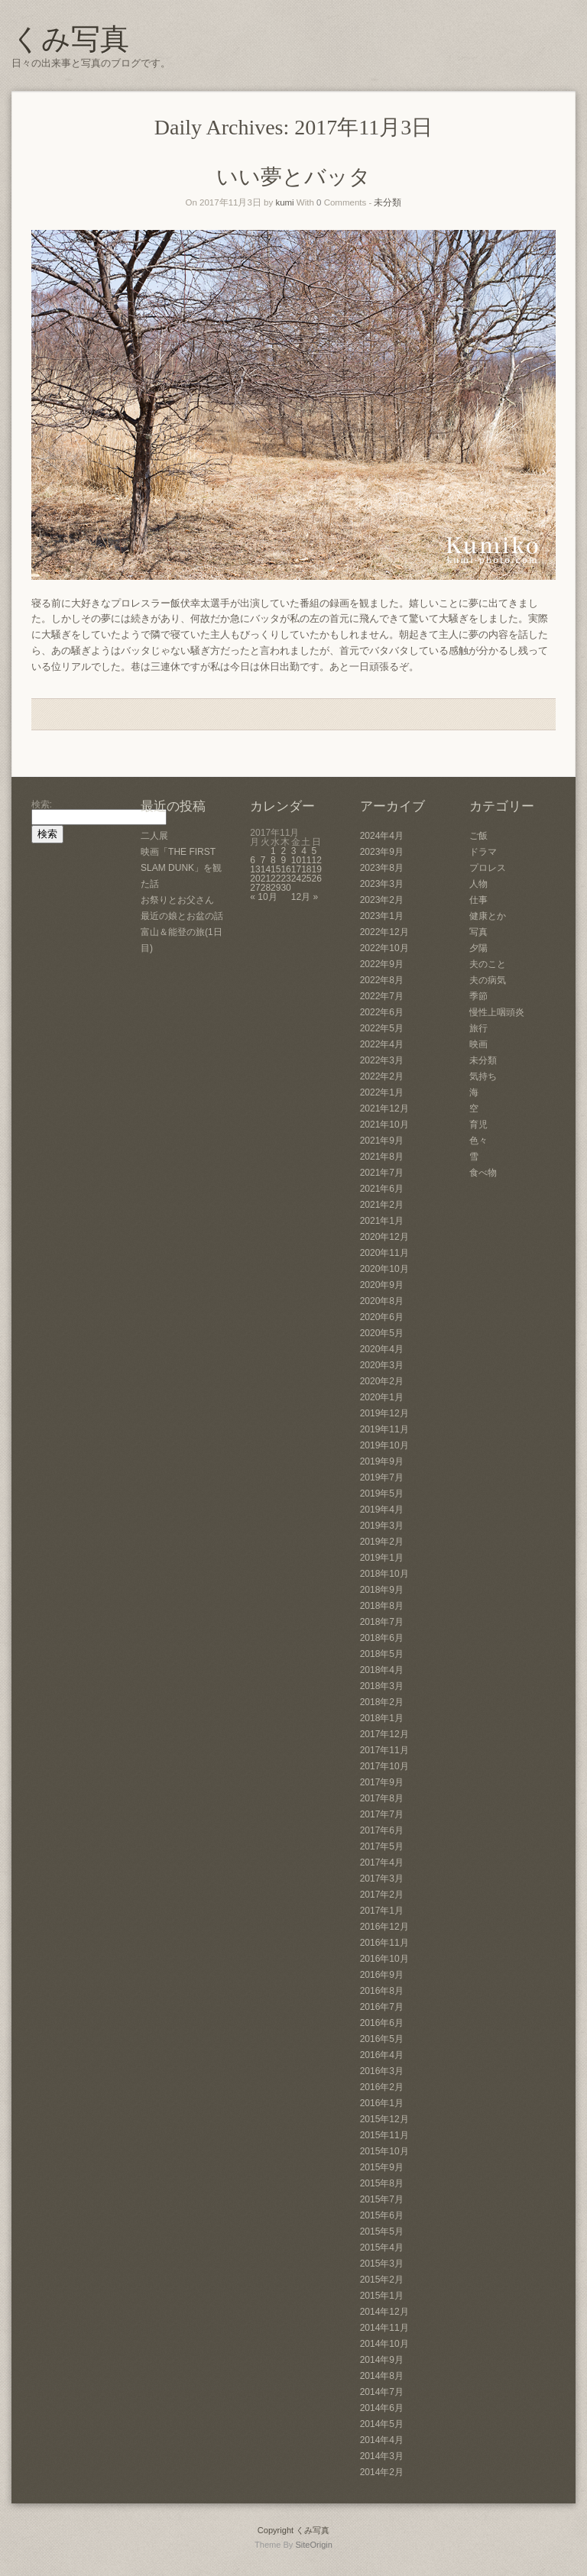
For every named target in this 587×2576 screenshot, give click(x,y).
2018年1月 (382, 1718)
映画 (478, 1044)
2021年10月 (384, 1124)
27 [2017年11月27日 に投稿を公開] (255, 887)
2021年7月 (382, 1172)
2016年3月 (382, 2071)
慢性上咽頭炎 (496, 1012)
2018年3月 (382, 1686)
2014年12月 (384, 2311)
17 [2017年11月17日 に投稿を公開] (296, 869)
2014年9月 (382, 2359)
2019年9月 (382, 1461)
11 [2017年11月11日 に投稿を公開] (306, 860)
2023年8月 (382, 867)
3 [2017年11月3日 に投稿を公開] (294, 851)
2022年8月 (382, 980)
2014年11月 (384, 2327)
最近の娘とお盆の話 (182, 916)
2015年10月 (384, 2151)
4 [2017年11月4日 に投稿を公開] (303, 851)
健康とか (487, 916)
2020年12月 (384, 1236)
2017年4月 (382, 1862)
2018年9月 (382, 1589)
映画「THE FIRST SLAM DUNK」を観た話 (181, 867)
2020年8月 (382, 1301)
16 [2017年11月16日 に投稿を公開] (285, 869)
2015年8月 (382, 2183)
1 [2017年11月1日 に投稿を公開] (273, 851)
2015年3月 (382, 2263)
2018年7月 (382, 1621)
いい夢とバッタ (293, 177)
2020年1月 (382, 1397)
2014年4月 (382, 2440)
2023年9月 (382, 851)
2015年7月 (382, 2199)
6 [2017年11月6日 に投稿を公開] (252, 860)
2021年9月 (382, 1140)
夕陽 (478, 948)
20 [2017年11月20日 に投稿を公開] (255, 878)
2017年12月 (384, 1734)
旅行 (478, 1028)
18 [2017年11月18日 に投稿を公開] (306, 869)
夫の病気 (487, 980)
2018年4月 (382, 1670)
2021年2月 (382, 1204)
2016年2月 (382, 2087)
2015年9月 (382, 2167)
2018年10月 (384, 1573)
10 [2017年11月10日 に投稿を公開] (296, 860)
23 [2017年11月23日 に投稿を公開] (285, 878)
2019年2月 (382, 1541)
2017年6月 (382, 1830)
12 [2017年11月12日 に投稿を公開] (317, 860)
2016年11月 (384, 1942)
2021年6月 (382, 1188)
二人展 (154, 835)
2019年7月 (382, 1477)
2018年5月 (382, 1654)
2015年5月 (382, 2231)
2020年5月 (382, 1333)
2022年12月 (384, 932)
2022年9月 (382, 964)
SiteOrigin (313, 2544)
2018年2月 (382, 1702)
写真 (478, 932)
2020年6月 (382, 1317)
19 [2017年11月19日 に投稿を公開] (317, 869)
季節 (478, 996)
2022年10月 (384, 948)
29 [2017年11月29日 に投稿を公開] (276, 887)
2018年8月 (382, 1605)
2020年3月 (382, 1365)
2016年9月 (382, 1974)
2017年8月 (382, 1798)
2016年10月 (384, 1958)
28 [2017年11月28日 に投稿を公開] (266, 887)
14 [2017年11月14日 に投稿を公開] (266, 869)
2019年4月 (382, 1509)
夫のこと (487, 964)
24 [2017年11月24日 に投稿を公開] (296, 878)
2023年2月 (382, 900)
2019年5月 (382, 1493)
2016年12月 (384, 1926)
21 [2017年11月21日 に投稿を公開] (266, 878)
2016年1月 (382, 2103)
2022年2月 (382, 1076)
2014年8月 (382, 2376)
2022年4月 (382, 1044)
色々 (478, 1140)
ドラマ (483, 851)
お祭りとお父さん (177, 900)
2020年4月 (382, 1349)
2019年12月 (384, 1413)
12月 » (304, 897)
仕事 (478, 900)
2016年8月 (382, 1990)
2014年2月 (382, 2472)
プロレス (487, 867)
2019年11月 (384, 1429)
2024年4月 (382, 835)
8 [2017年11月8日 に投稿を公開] (273, 860)
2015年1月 (382, 2295)
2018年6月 (382, 1638)
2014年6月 (382, 2408)
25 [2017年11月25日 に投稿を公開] (306, 878)
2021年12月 (384, 1108)
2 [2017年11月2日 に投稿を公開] (283, 851)
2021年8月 (382, 1156)
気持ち (483, 1076)
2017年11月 (384, 1750)
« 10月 (263, 897)
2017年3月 (382, 1878)
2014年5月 (382, 2424)
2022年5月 (382, 1028)
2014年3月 (382, 2456)
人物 (478, 884)
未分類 (387, 202)
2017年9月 (382, 1782)
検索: (41, 804)
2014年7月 (382, 2392)
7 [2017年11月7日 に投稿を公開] (263, 860)
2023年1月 (382, 916)
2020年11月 (384, 1253)
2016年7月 (382, 2007)
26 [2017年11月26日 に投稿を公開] (317, 878)
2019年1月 (382, 1557)
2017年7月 (382, 1814)
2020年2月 (382, 1381)
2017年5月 (382, 1846)
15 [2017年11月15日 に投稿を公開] (276, 869)
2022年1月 (382, 1092)
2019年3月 (382, 1525)
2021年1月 (382, 1220)
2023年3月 (382, 884)
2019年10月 (384, 1445)
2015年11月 (384, 2135)
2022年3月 (382, 1060)
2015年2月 (382, 2279)
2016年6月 (382, 2023)
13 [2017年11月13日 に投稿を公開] (255, 869)
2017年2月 (382, 1894)
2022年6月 (382, 1012)
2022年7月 (382, 996)
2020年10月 (384, 1269)
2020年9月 (382, 1285)
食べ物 (483, 1172)
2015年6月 (382, 2215)
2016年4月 (382, 2055)
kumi (284, 202)
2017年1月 (382, 1910)
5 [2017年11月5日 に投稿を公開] (314, 851)
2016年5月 (382, 2039)
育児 (478, 1124)
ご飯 (478, 835)
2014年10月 (384, 2343)
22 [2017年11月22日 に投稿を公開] (276, 878)
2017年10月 (384, 1766)
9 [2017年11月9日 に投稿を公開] (283, 860)
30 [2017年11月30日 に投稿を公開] (285, 887)
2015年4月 (382, 2247)
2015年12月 (384, 2119)
